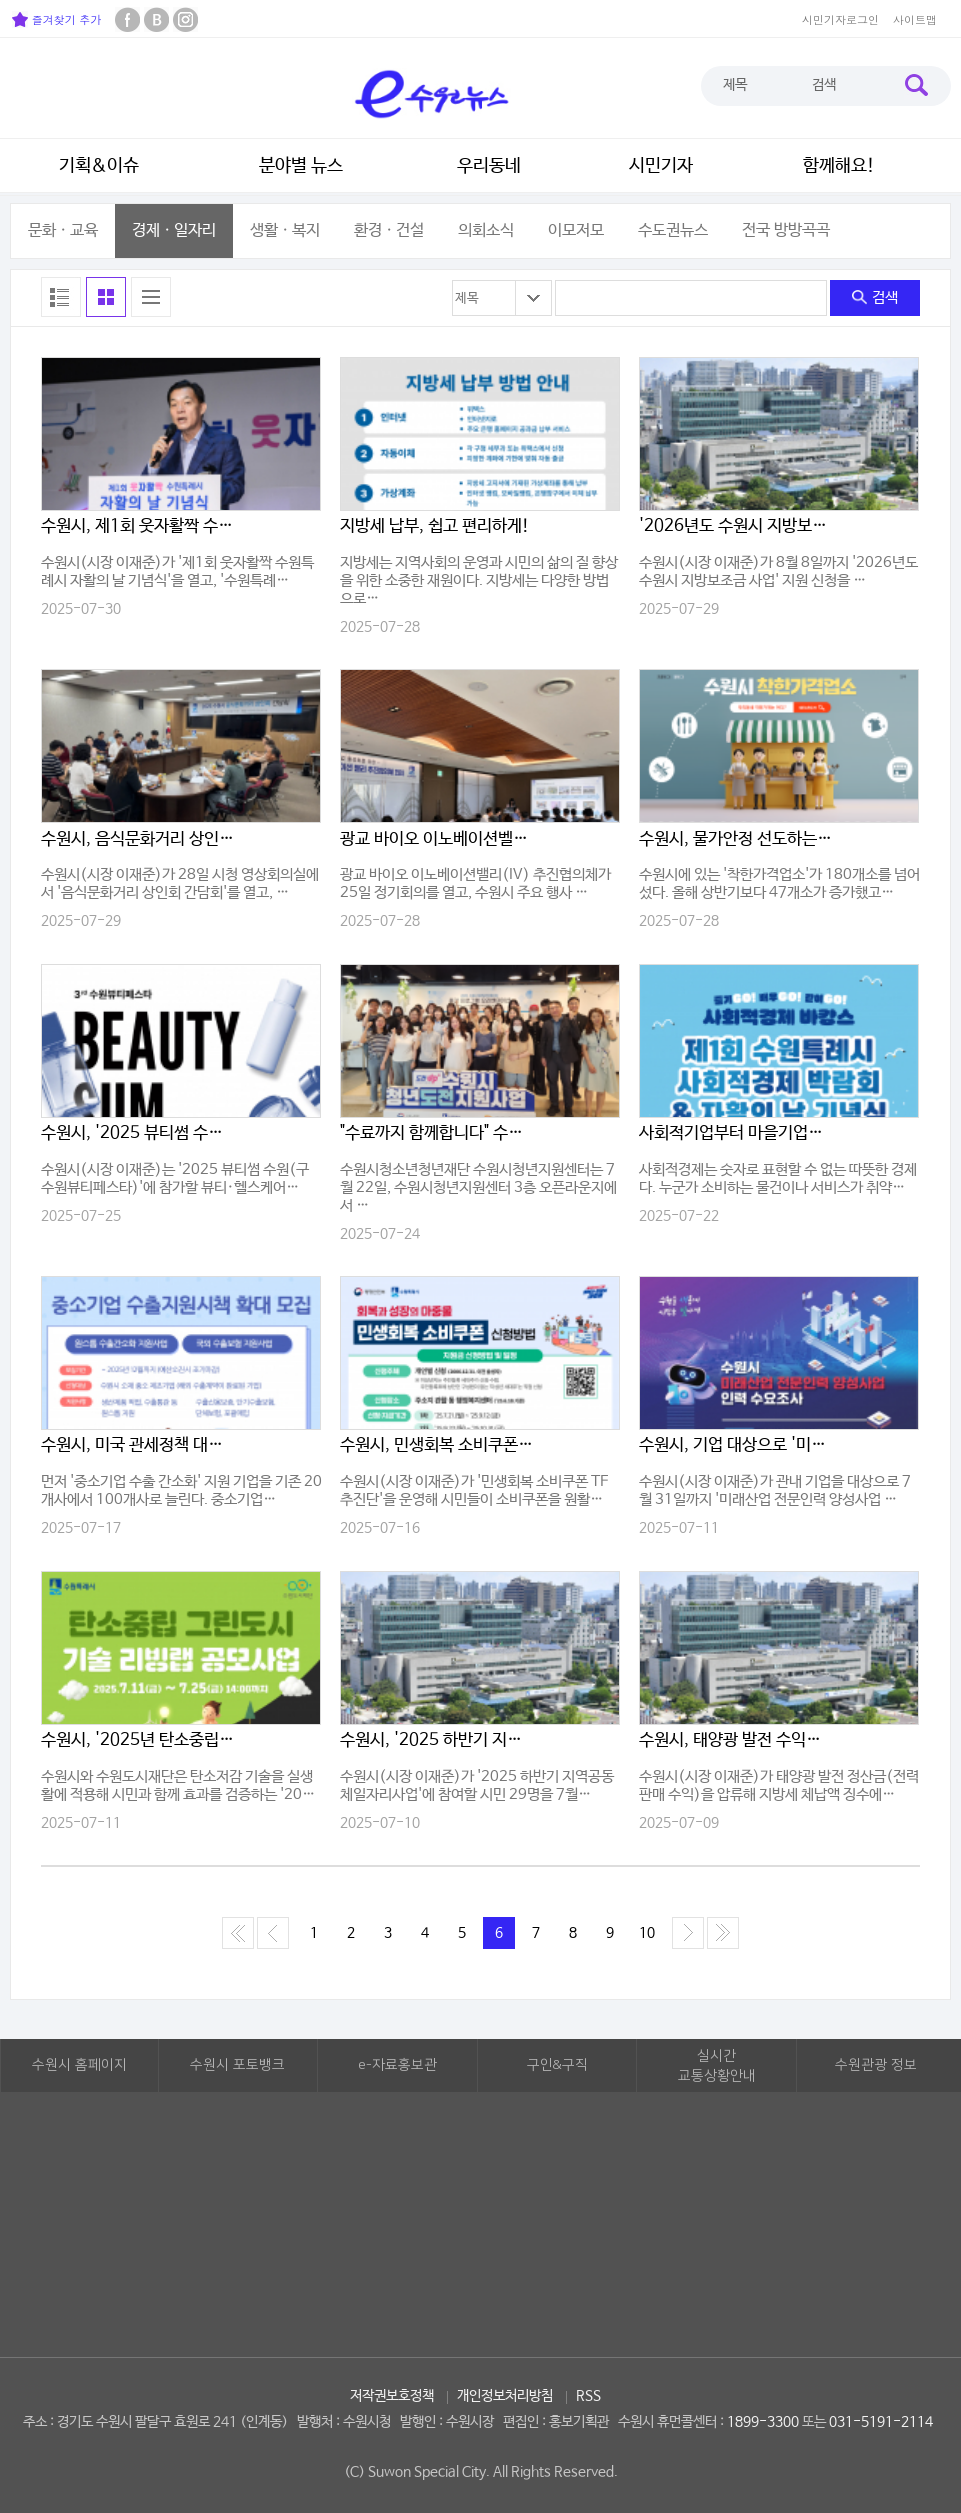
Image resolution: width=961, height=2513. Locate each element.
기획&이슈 (99, 166)
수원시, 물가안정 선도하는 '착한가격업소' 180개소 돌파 (737, 839)
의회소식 (486, 230)
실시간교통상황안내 (717, 2066)
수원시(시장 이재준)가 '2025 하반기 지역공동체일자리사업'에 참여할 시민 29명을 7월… (477, 1785)
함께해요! (839, 166)
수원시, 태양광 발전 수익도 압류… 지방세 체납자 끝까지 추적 (737, 1740)
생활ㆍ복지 (285, 230)
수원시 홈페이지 (79, 2065)
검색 (875, 297)
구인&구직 (557, 2065)
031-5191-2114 (881, 2422)
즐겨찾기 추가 (56, 19)
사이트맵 (915, 19)
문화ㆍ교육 (63, 230)
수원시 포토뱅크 (237, 2065)
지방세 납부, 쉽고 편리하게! (435, 526)
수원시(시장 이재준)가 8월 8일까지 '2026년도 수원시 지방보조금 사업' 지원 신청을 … (778, 571)
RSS (588, 2396)
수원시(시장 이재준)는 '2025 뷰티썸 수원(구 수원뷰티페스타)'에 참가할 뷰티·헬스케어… (175, 1178)
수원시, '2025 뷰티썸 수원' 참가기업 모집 (139, 1133)
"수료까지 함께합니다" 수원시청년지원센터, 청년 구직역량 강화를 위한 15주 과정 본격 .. (438, 1133)
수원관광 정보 (876, 2065)
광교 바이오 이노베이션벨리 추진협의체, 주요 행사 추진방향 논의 (438, 839)
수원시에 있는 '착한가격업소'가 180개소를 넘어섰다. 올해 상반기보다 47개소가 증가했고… (779, 883)
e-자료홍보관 (397, 2065)
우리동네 (489, 166)
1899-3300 (763, 2422)
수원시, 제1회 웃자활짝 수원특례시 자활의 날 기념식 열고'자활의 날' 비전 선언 (139, 526)
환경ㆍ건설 (389, 230)
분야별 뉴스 (301, 166)
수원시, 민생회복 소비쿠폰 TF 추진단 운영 (438, 1445)
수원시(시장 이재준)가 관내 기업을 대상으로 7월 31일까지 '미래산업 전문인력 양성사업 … (775, 1490)
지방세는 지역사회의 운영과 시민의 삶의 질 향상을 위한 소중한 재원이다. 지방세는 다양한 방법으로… (479, 580)
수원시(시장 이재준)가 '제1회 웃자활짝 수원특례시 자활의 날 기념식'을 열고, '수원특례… (177, 571)
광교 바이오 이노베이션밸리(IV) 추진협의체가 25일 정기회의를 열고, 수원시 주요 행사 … (475, 883)
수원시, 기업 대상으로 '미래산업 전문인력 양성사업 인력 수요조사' (737, 1445)
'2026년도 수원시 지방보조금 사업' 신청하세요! (737, 526)
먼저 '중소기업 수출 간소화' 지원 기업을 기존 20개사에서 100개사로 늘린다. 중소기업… (181, 1490)
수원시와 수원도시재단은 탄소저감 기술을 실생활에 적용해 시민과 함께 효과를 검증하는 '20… (178, 1785)
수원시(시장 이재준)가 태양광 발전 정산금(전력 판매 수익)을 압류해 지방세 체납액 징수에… (779, 1785)
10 (647, 1933)
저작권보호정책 (392, 2396)
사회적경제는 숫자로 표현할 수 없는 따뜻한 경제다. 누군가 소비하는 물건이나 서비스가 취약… (778, 1178)
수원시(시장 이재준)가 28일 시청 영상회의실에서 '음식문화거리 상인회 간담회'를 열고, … (180, 883)
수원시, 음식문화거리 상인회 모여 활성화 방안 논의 (139, 839)
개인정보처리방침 (505, 2396)
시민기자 (661, 166)
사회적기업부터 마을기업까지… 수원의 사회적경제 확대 (737, 1133)
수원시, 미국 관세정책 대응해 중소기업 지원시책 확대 (139, 1445)
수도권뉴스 (673, 230)
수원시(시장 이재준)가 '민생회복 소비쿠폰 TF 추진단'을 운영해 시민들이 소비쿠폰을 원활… (474, 1490)
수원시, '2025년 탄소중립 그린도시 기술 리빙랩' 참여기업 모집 (139, 1740)
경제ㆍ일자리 (174, 230)
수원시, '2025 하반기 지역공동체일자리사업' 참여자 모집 (438, 1740)
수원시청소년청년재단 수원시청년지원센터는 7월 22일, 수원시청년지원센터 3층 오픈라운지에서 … (478, 1187)
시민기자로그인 (840, 19)
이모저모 (576, 230)
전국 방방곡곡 (786, 230)
